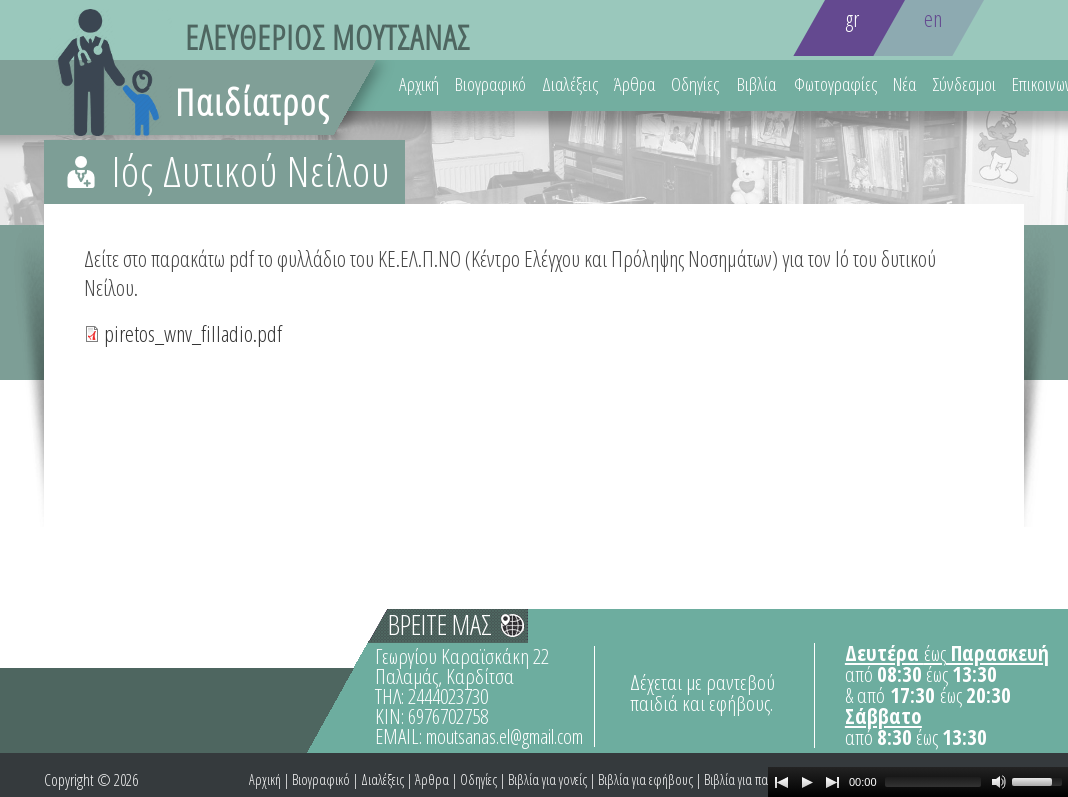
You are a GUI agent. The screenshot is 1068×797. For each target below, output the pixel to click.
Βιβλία (756, 84)
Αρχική (419, 84)
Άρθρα (634, 84)
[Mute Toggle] (999, 782)
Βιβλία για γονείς (547, 779)
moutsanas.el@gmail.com (504, 736)
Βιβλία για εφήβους (645, 779)
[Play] (807, 782)
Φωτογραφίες (835, 84)
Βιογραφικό (490, 84)
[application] (918, 782)
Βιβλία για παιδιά (746, 779)
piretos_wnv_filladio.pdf (193, 333)
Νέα (904, 84)
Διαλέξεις (570, 84)
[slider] (933, 782)
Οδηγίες (695, 84)
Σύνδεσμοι (964, 84)
